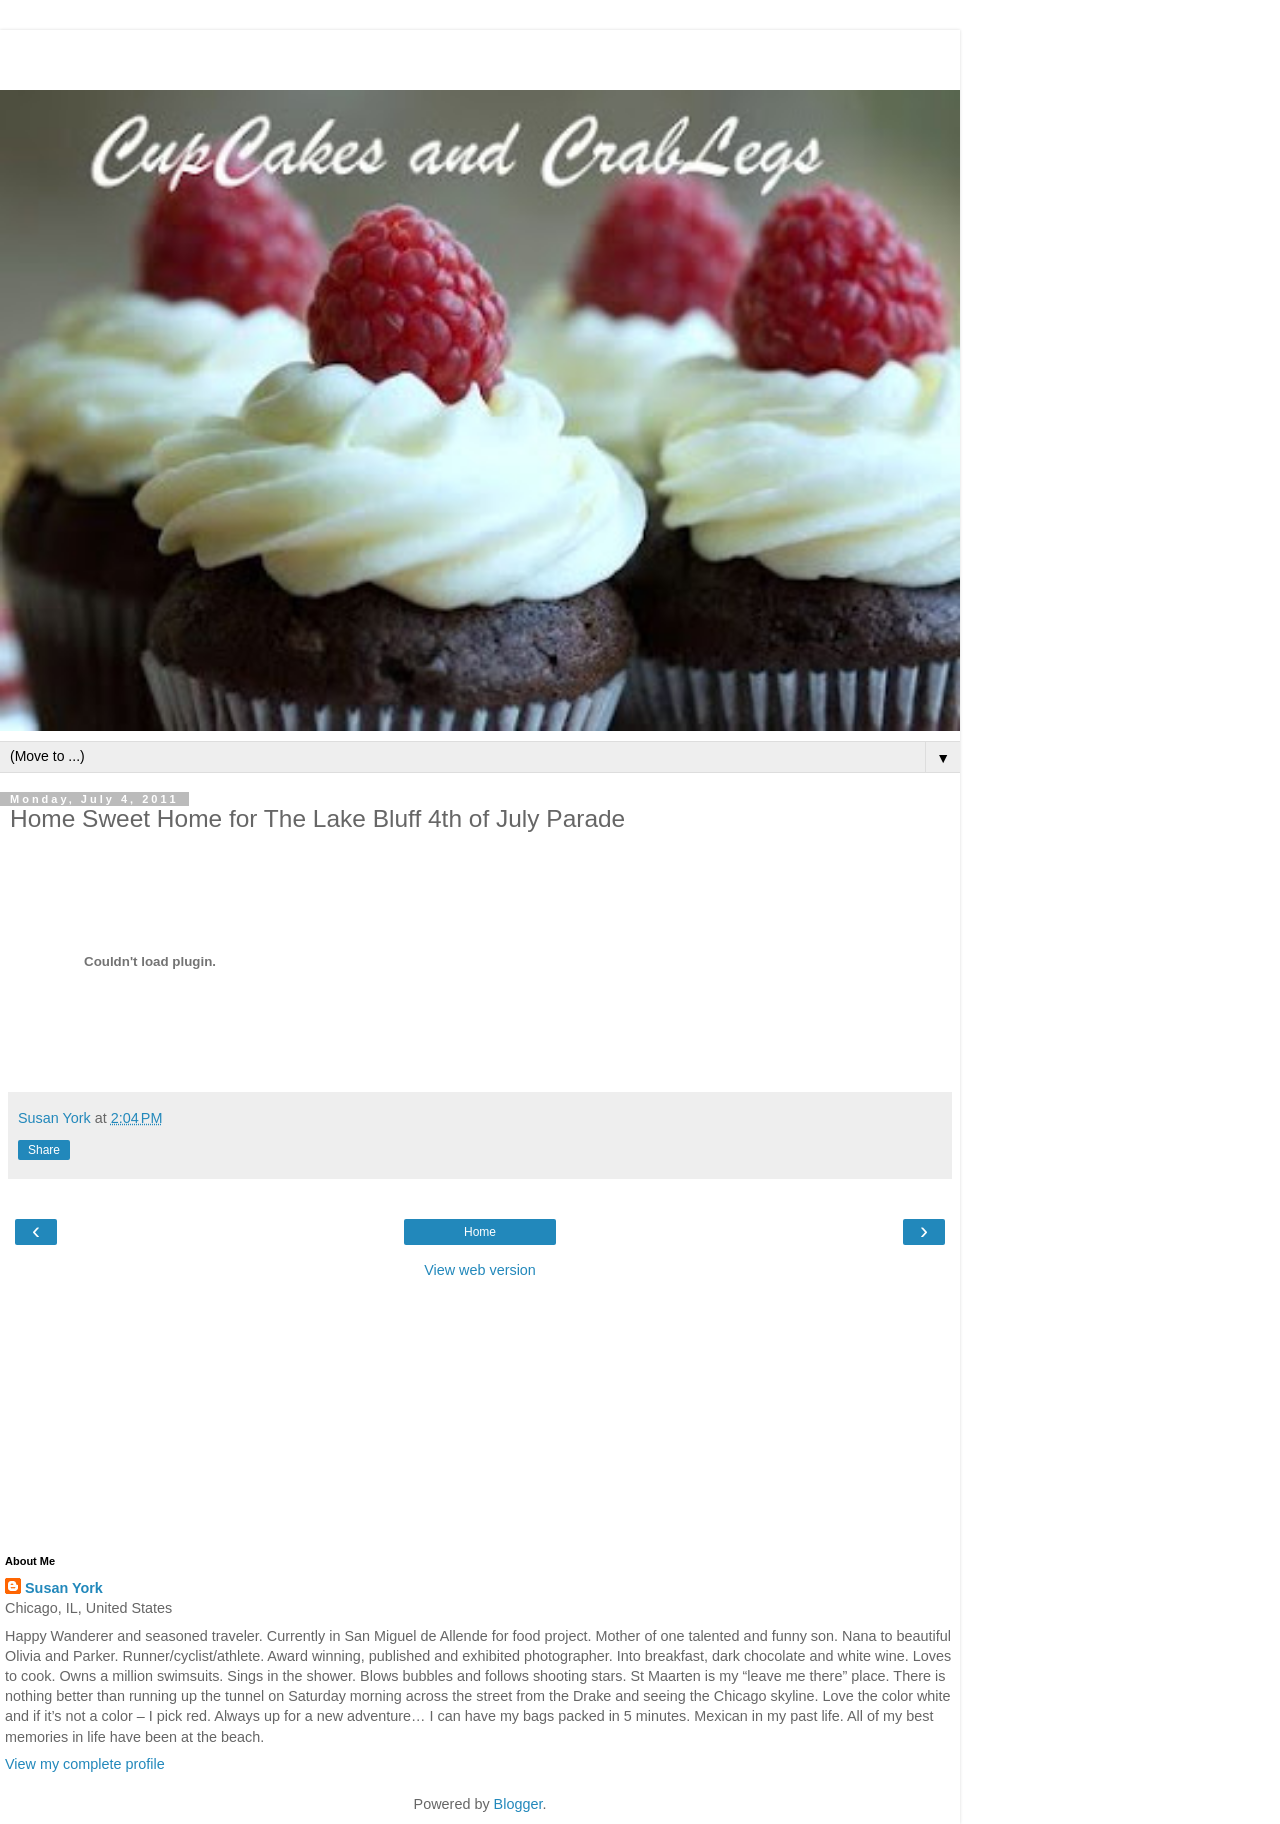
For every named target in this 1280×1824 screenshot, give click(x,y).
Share (44, 1150)
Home (480, 1232)
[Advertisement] (480, 55)
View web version (480, 1270)
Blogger (518, 1804)
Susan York (64, 1588)
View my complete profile (85, 1764)
